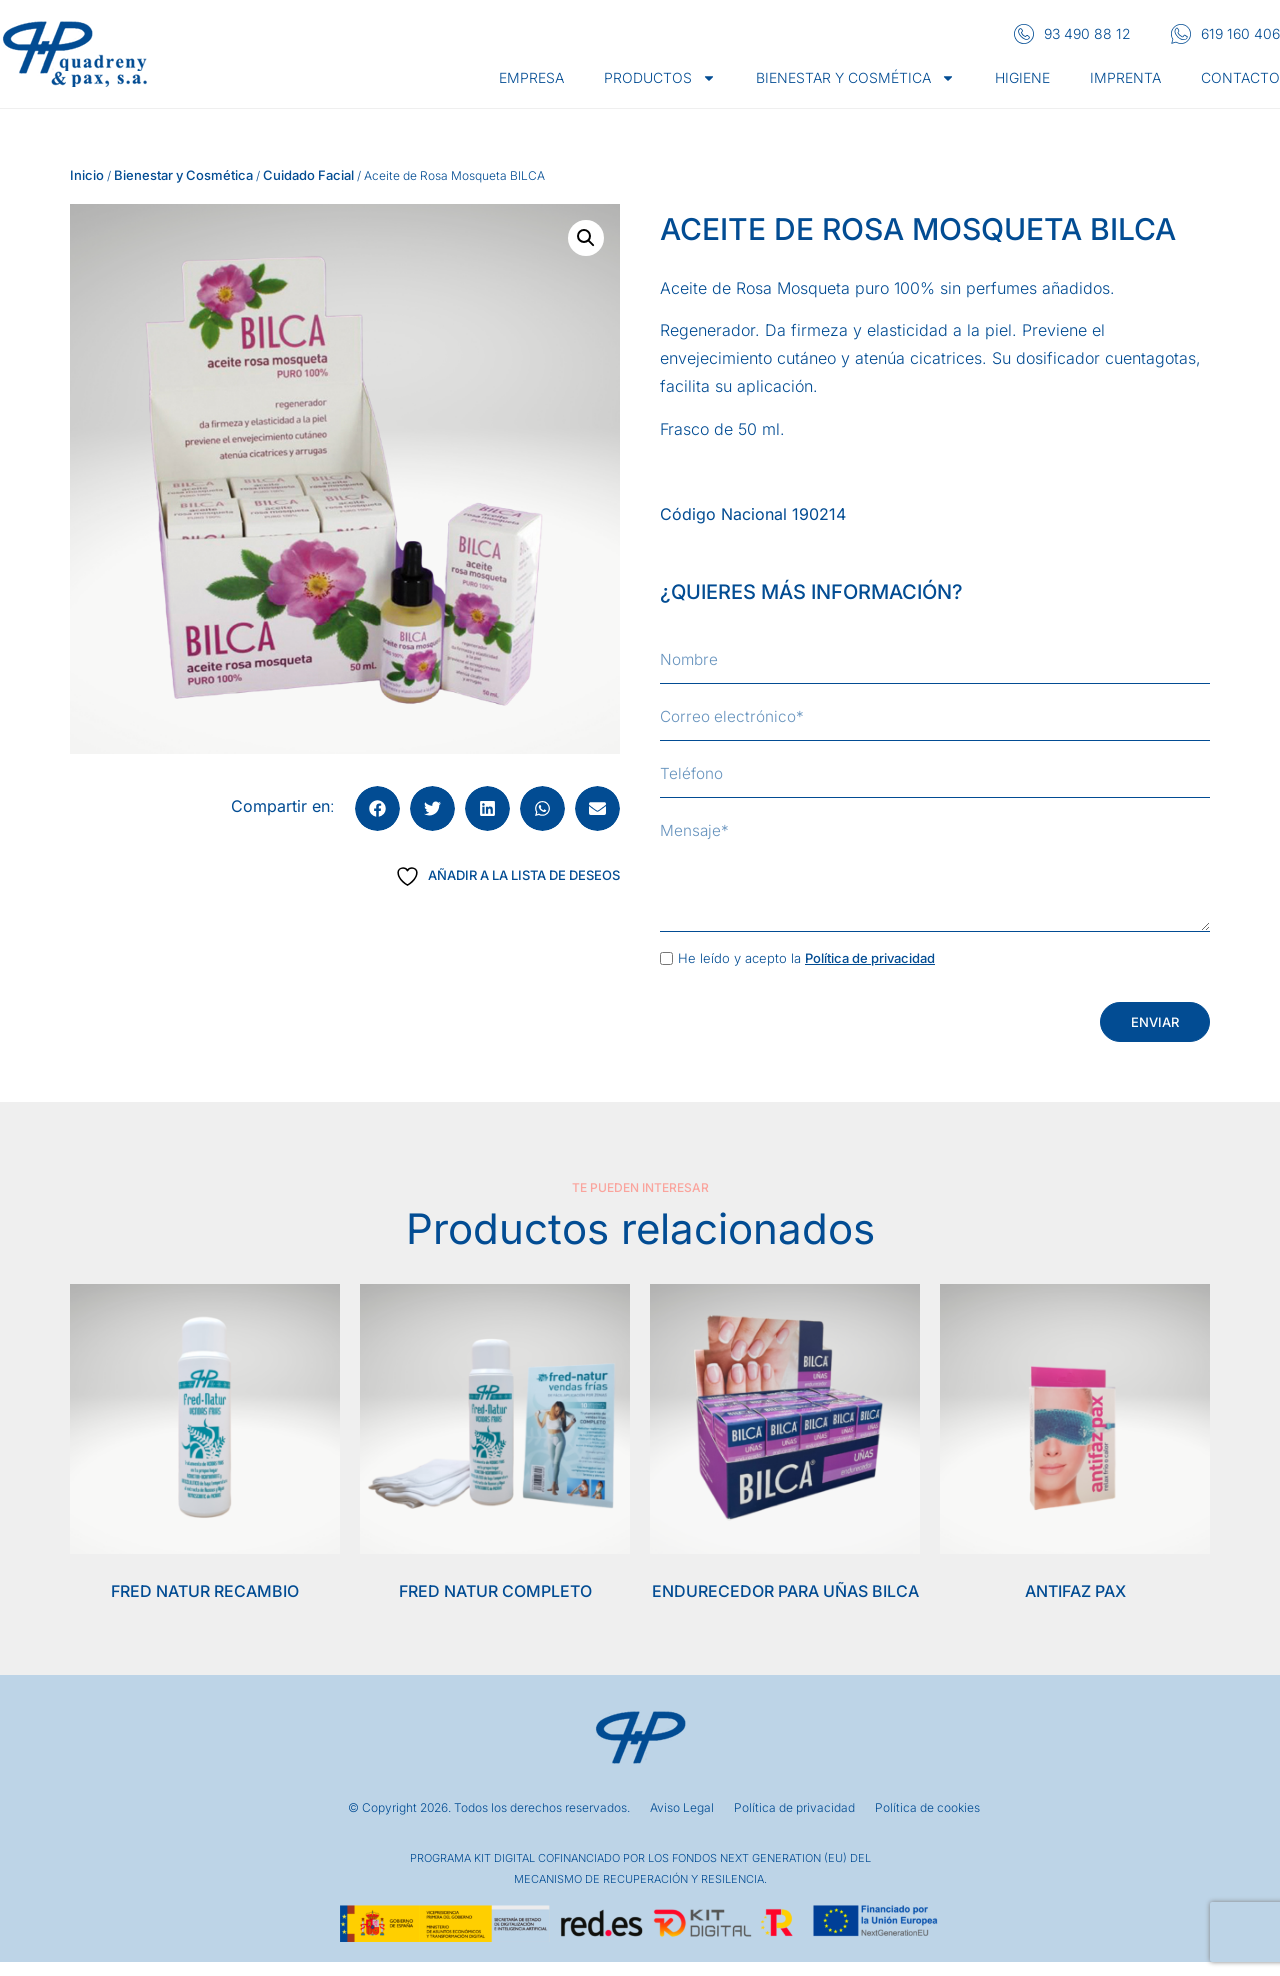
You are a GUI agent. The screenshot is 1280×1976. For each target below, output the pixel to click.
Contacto (1240, 77)
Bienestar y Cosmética (183, 175)
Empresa (531, 77)
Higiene (1022, 77)
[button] (586, 238)
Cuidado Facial (308, 175)
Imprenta (1125, 77)
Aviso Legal (682, 1823)
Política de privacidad (870, 973)
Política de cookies (927, 1823)
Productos (660, 78)
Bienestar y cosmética (855, 78)
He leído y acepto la (806, 973)
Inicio (87, 175)
